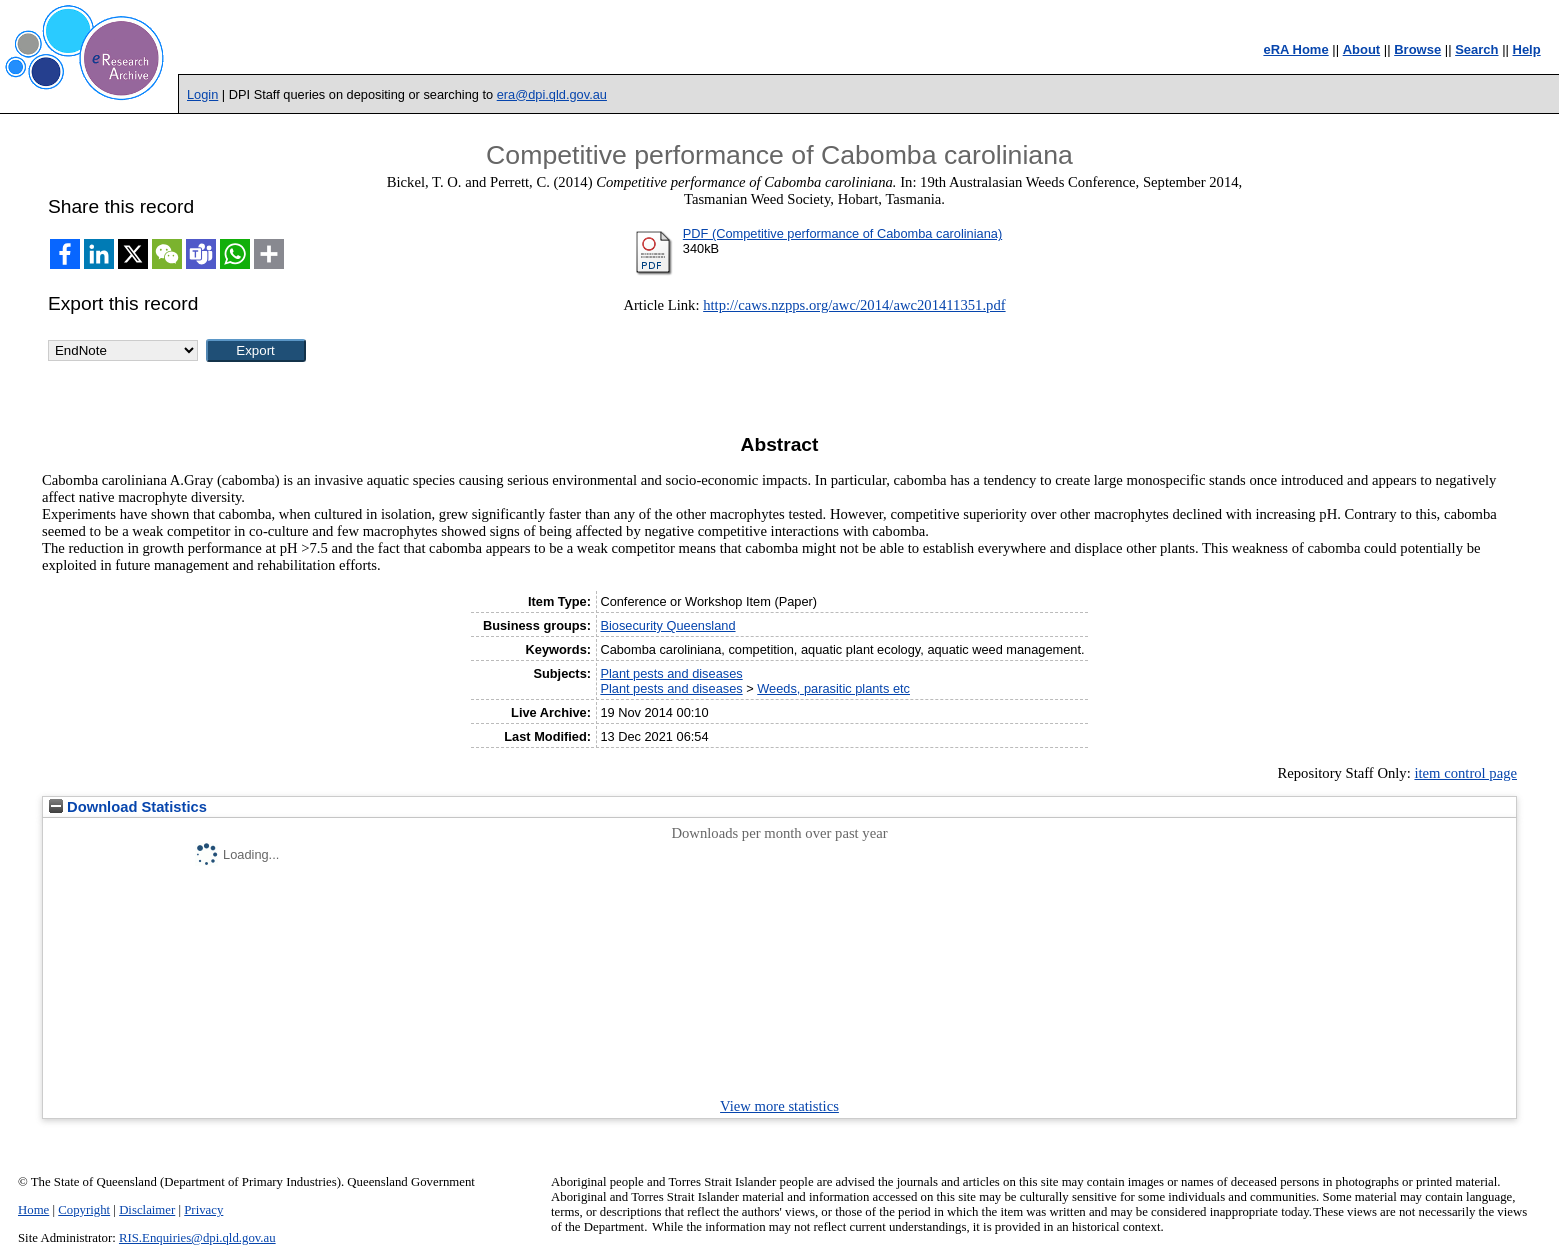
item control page (1465, 773)
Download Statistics (128, 807)
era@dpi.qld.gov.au (552, 94)
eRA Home (1295, 49)
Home (33, 1210)
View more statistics (779, 1106)
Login (202, 94)
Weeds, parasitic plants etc (833, 688)
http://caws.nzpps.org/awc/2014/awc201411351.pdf (854, 305)
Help (1527, 49)
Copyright (84, 1210)
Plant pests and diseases (671, 673)
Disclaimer (147, 1210)
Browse (1417, 49)
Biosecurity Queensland (667, 625)
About (1362, 49)
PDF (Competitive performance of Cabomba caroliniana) (842, 233)
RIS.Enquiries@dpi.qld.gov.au (197, 1238)
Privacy (203, 1210)
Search (1476, 49)
